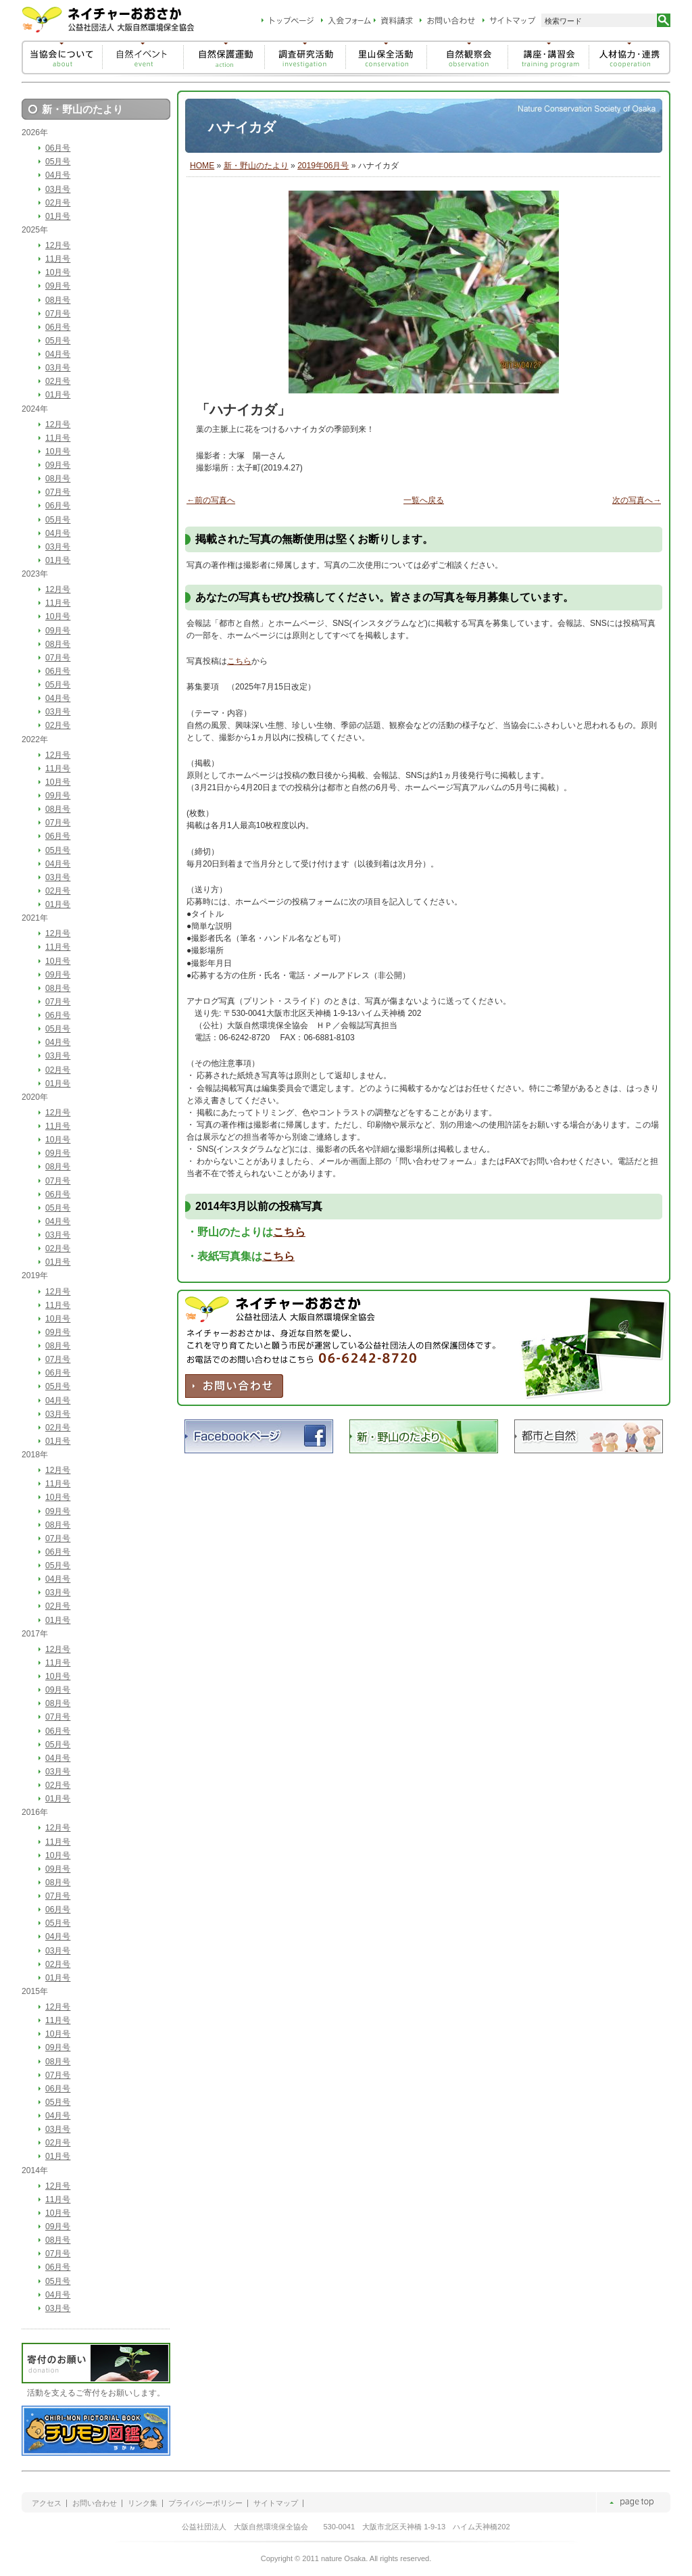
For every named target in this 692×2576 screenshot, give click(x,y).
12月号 (57, 245)
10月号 (57, 272)
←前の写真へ (211, 500)
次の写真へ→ (636, 500)
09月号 (57, 286)
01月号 (57, 216)
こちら (239, 661)
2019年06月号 (323, 165)
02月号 (57, 203)
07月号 (57, 313)
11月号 (57, 259)
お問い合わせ (94, 2503)
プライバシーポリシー (205, 2503)
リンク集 (142, 2503)
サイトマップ (275, 2503)
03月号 (57, 189)
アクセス (46, 2503)
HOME (202, 165)
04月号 (57, 175)
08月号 (57, 300)
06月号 (57, 148)
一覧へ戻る (423, 500)
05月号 (57, 161)
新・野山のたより (256, 165)
